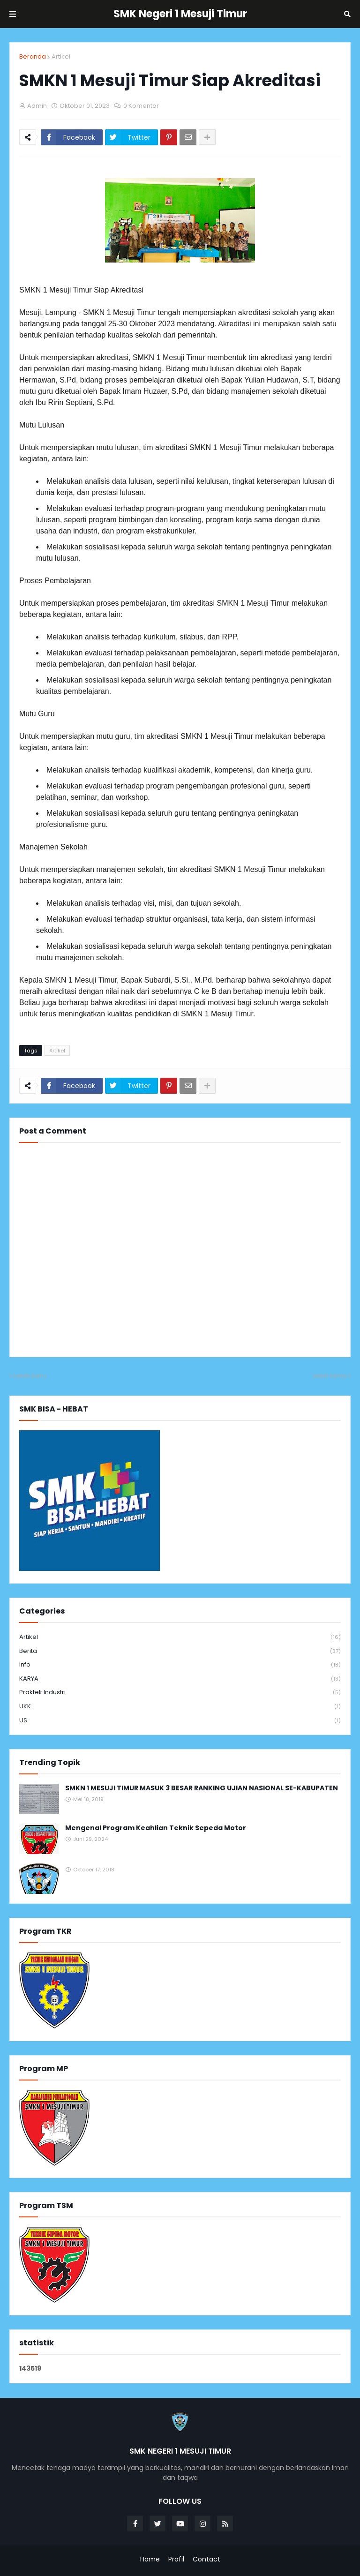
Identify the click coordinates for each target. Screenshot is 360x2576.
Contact (206, 2559)
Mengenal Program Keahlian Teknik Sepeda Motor (155, 1828)
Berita (180, 1651)
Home (150, 2559)
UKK (180, 1707)
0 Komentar (141, 105)
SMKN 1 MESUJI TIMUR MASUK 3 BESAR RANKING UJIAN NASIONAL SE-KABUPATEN (201, 1788)
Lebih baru (30, 1375)
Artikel (61, 56)
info (180, 1665)
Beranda (32, 56)
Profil (176, 2559)
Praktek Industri (180, 1692)
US (180, 1720)
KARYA (180, 1679)
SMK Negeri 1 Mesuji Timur (180, 14)
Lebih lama (329, 1375)
